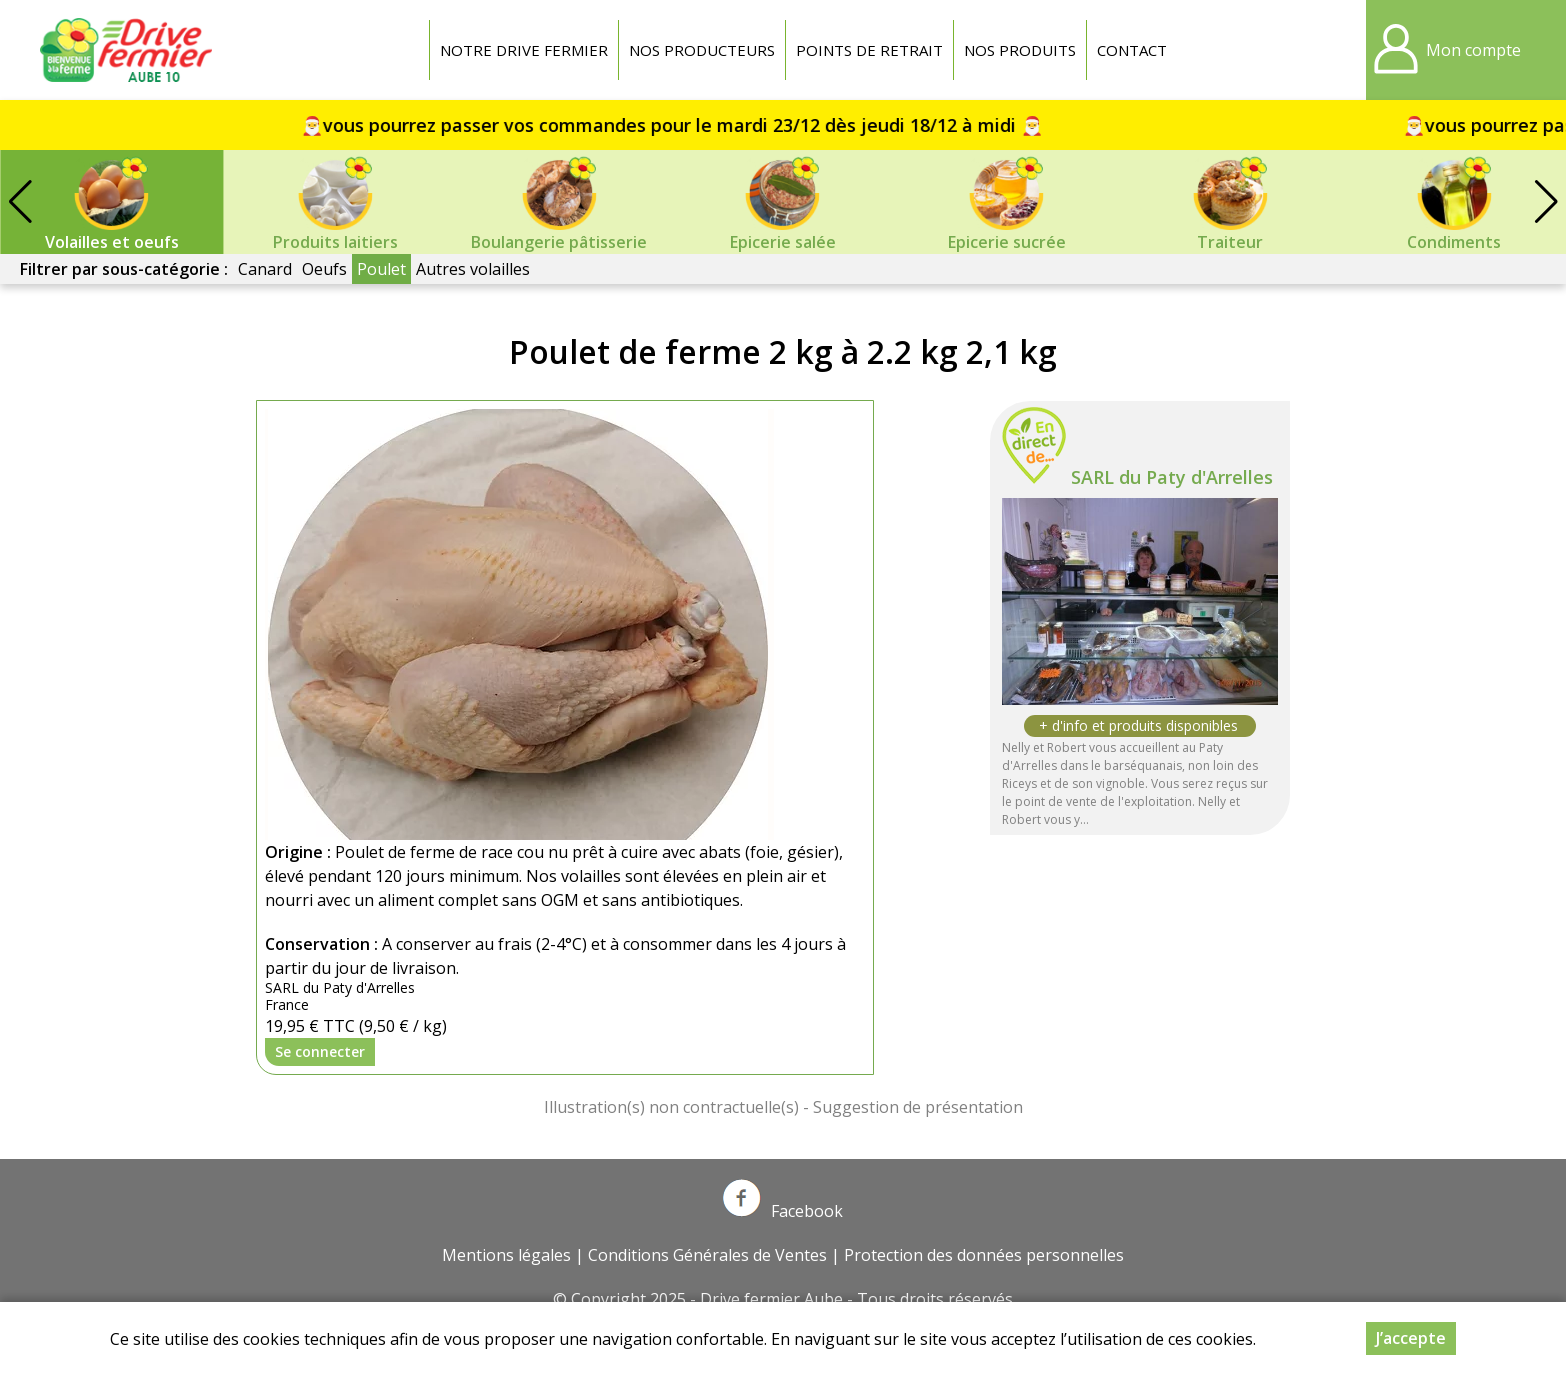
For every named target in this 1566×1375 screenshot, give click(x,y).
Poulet (381, 269)
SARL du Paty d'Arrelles (1172, 477)
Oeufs (324, 269)
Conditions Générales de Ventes (707, 1255)
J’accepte (1411, 1338)
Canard (265, 269)
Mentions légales (506, 1255)
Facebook (783, 1211)
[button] (1546, 202)
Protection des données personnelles (984, 1255)
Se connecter (320, 1051)
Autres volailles (473, 269)
